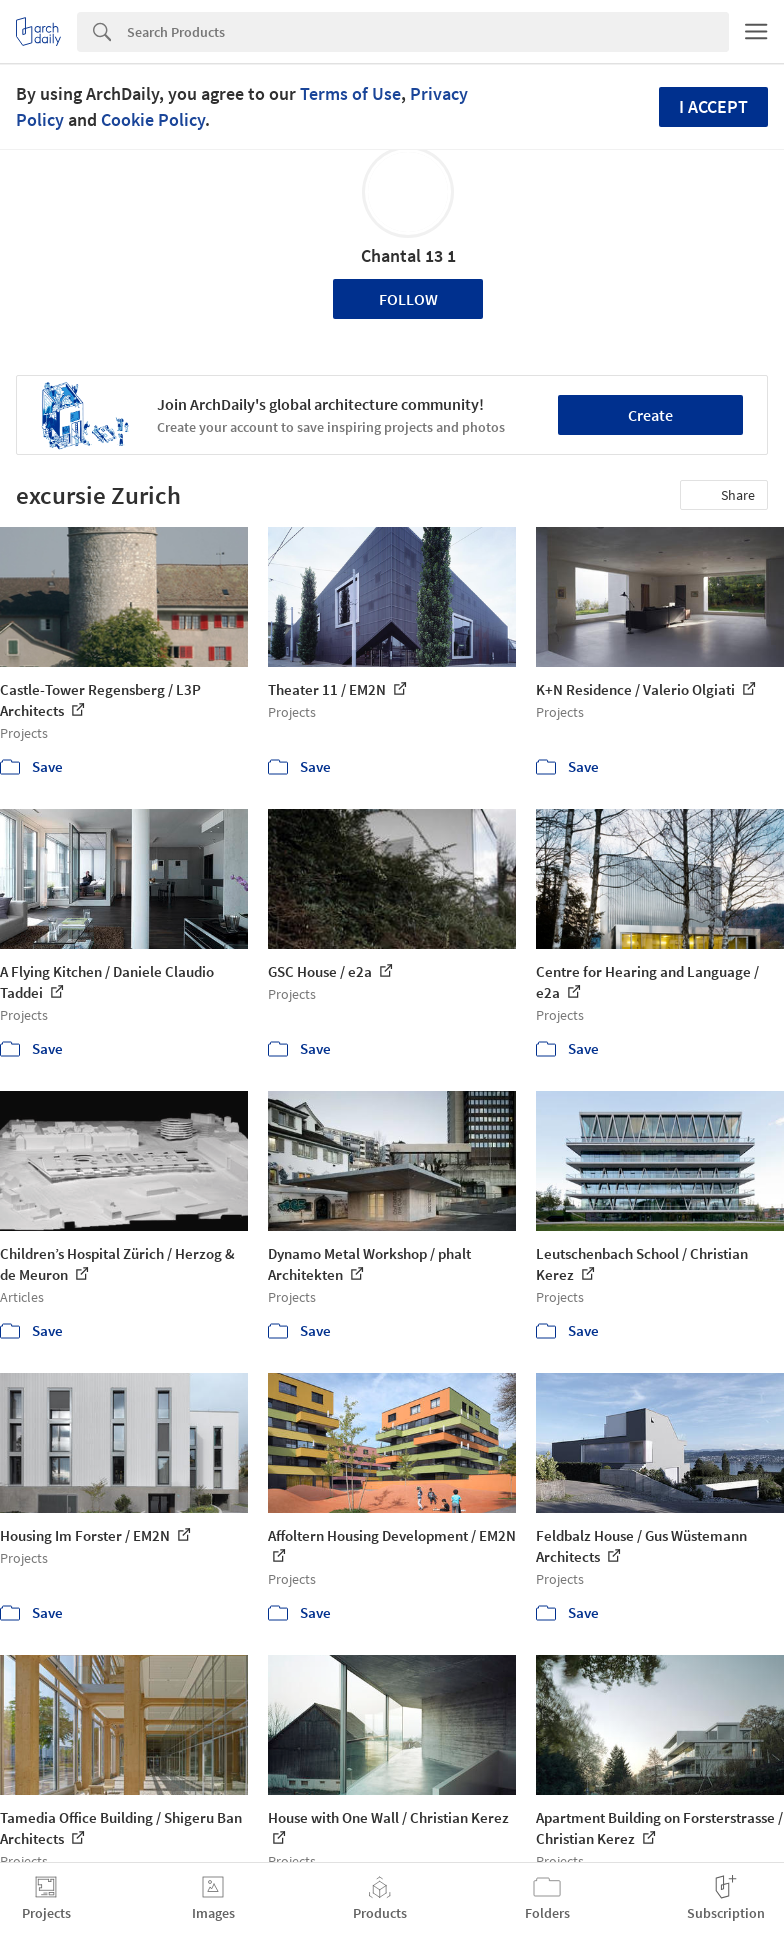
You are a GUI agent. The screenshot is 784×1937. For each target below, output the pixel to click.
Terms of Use (350, 93)
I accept (713, 106)
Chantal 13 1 (408, 255)
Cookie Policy (153, 119)
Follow (408, 299)
